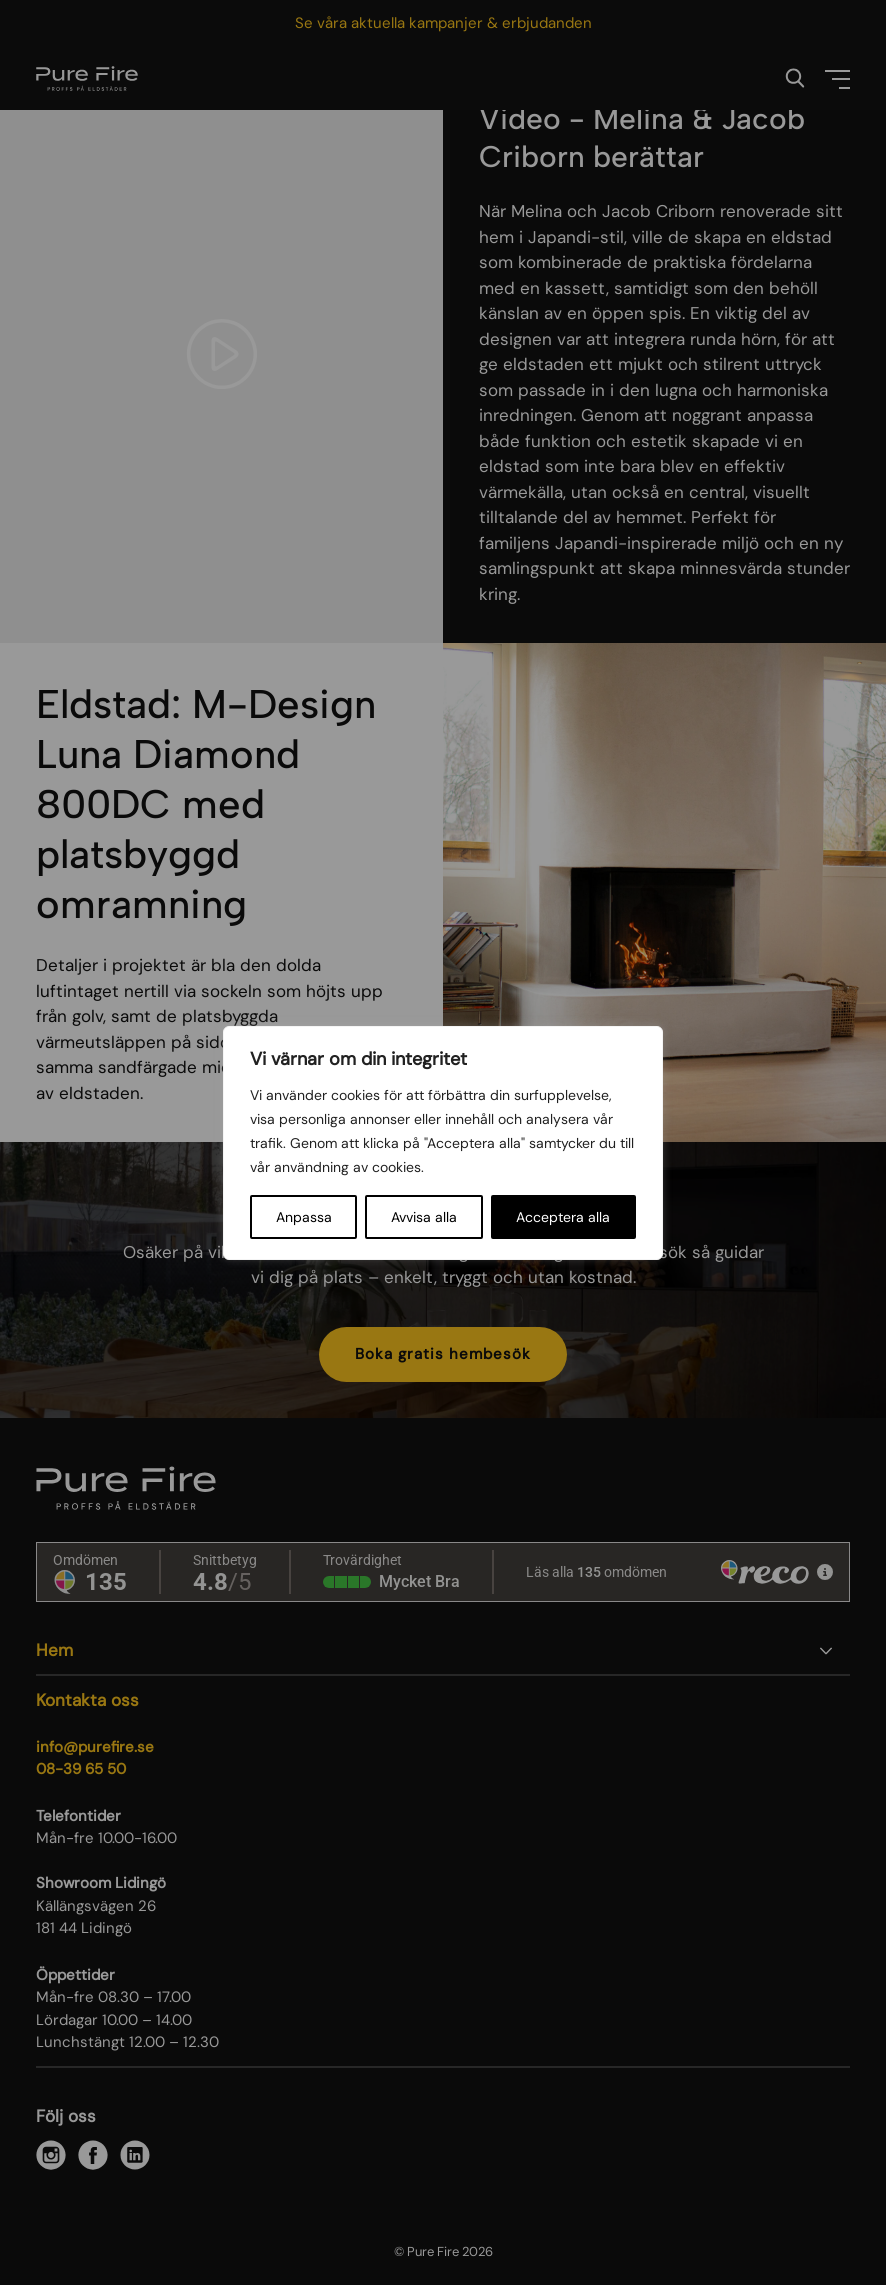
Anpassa (304, 1217)
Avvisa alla (424, 1217)
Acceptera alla (563, 1217)
